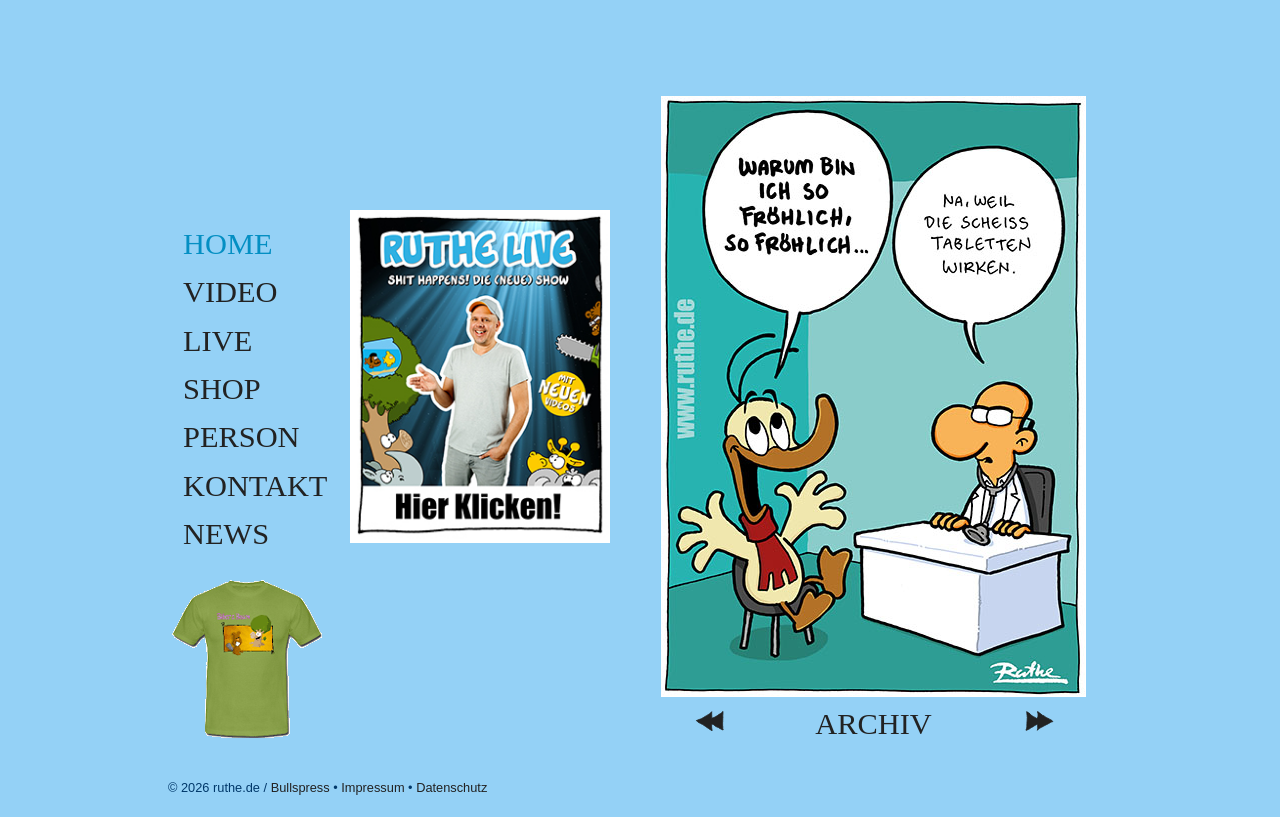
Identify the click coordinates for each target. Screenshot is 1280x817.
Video (230, 292)
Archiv (873, 724)
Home (227, 244)
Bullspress (300, 787)
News (226, 534)
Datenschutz (451, 787)
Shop (222, 389)
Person (241, 437)
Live (217, 341)
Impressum (372, 787)
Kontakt (255, 486)
